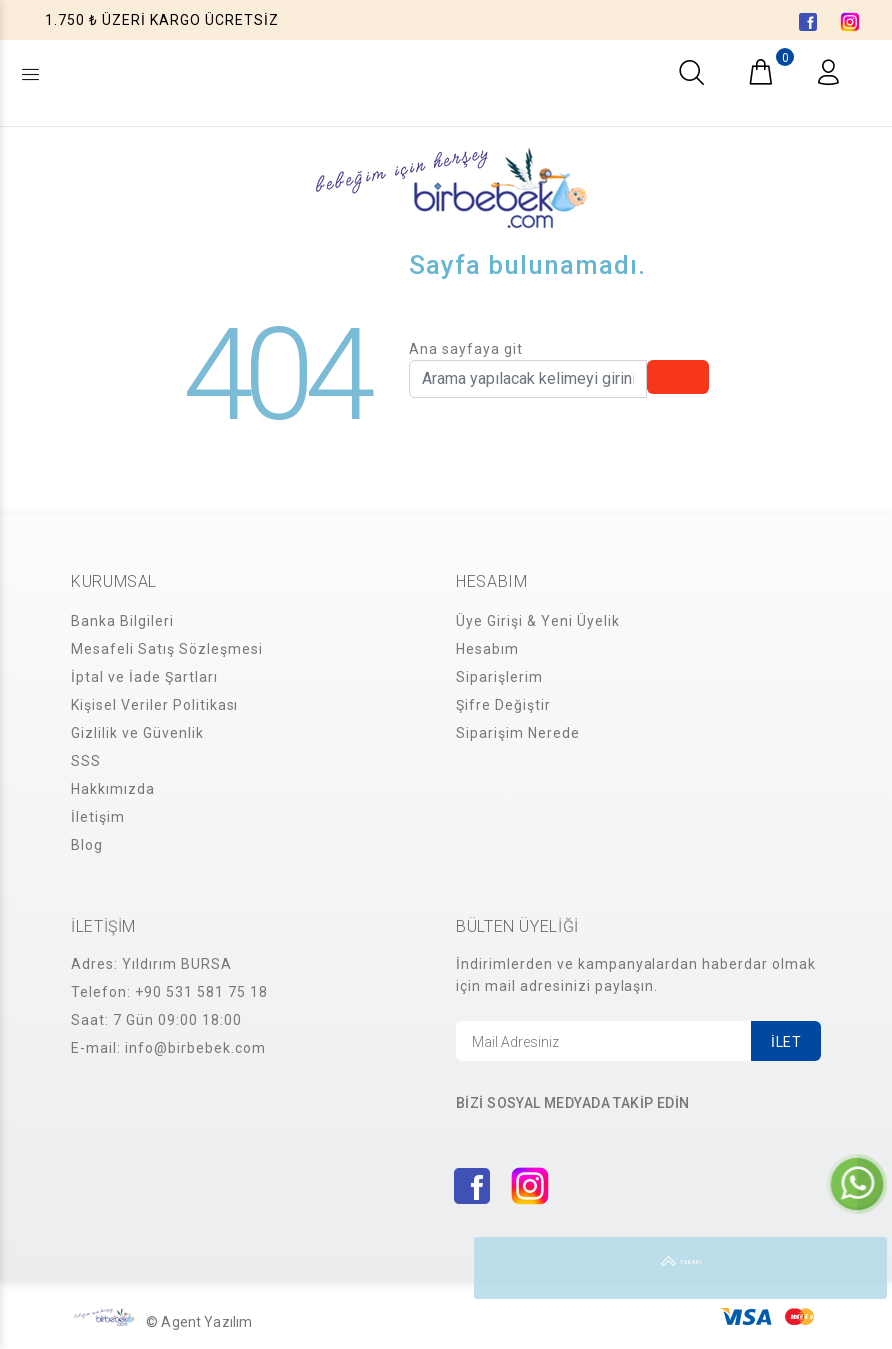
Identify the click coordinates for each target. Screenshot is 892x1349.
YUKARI (856, 1268)
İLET (786, 1042)
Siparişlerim (499, 677)
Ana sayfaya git (466, 349)
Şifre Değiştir (503, 705)
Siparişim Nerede (518, 733)
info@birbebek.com (195, 1048)
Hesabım (487, 649)
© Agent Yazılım (199, 1322)
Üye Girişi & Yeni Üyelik (538, 621)
